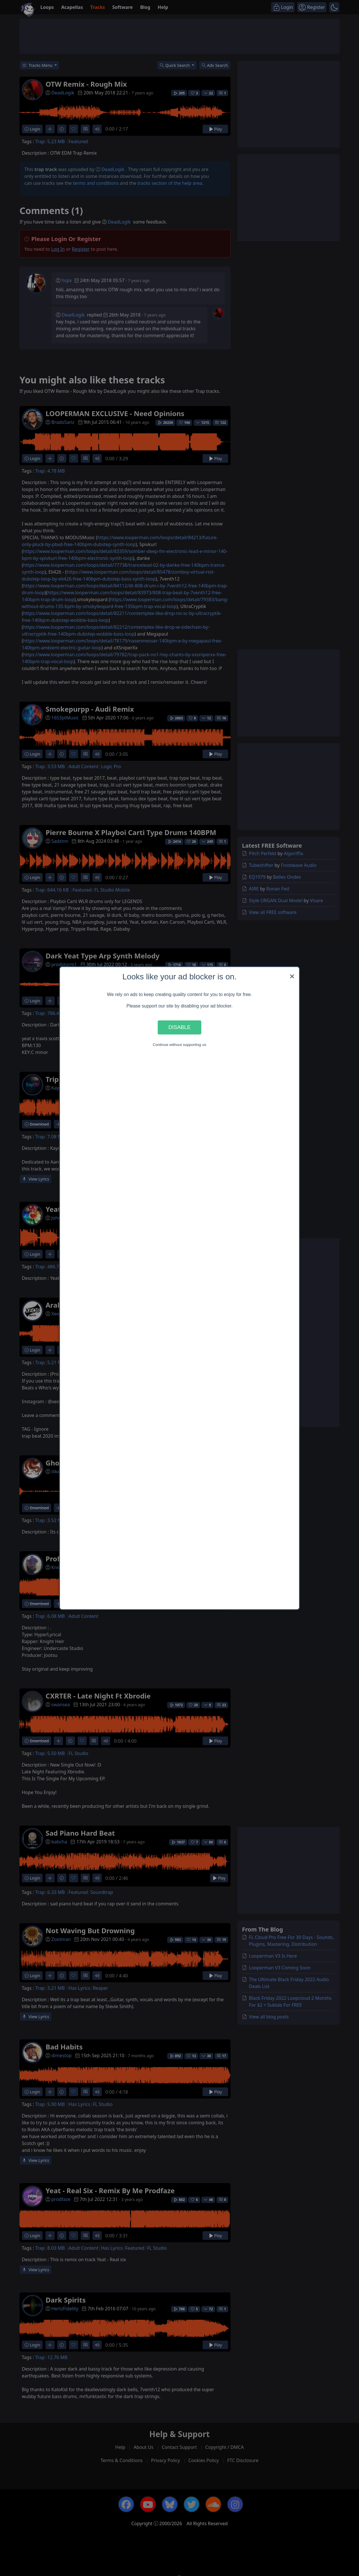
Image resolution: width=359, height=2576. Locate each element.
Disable (179, 1027)
